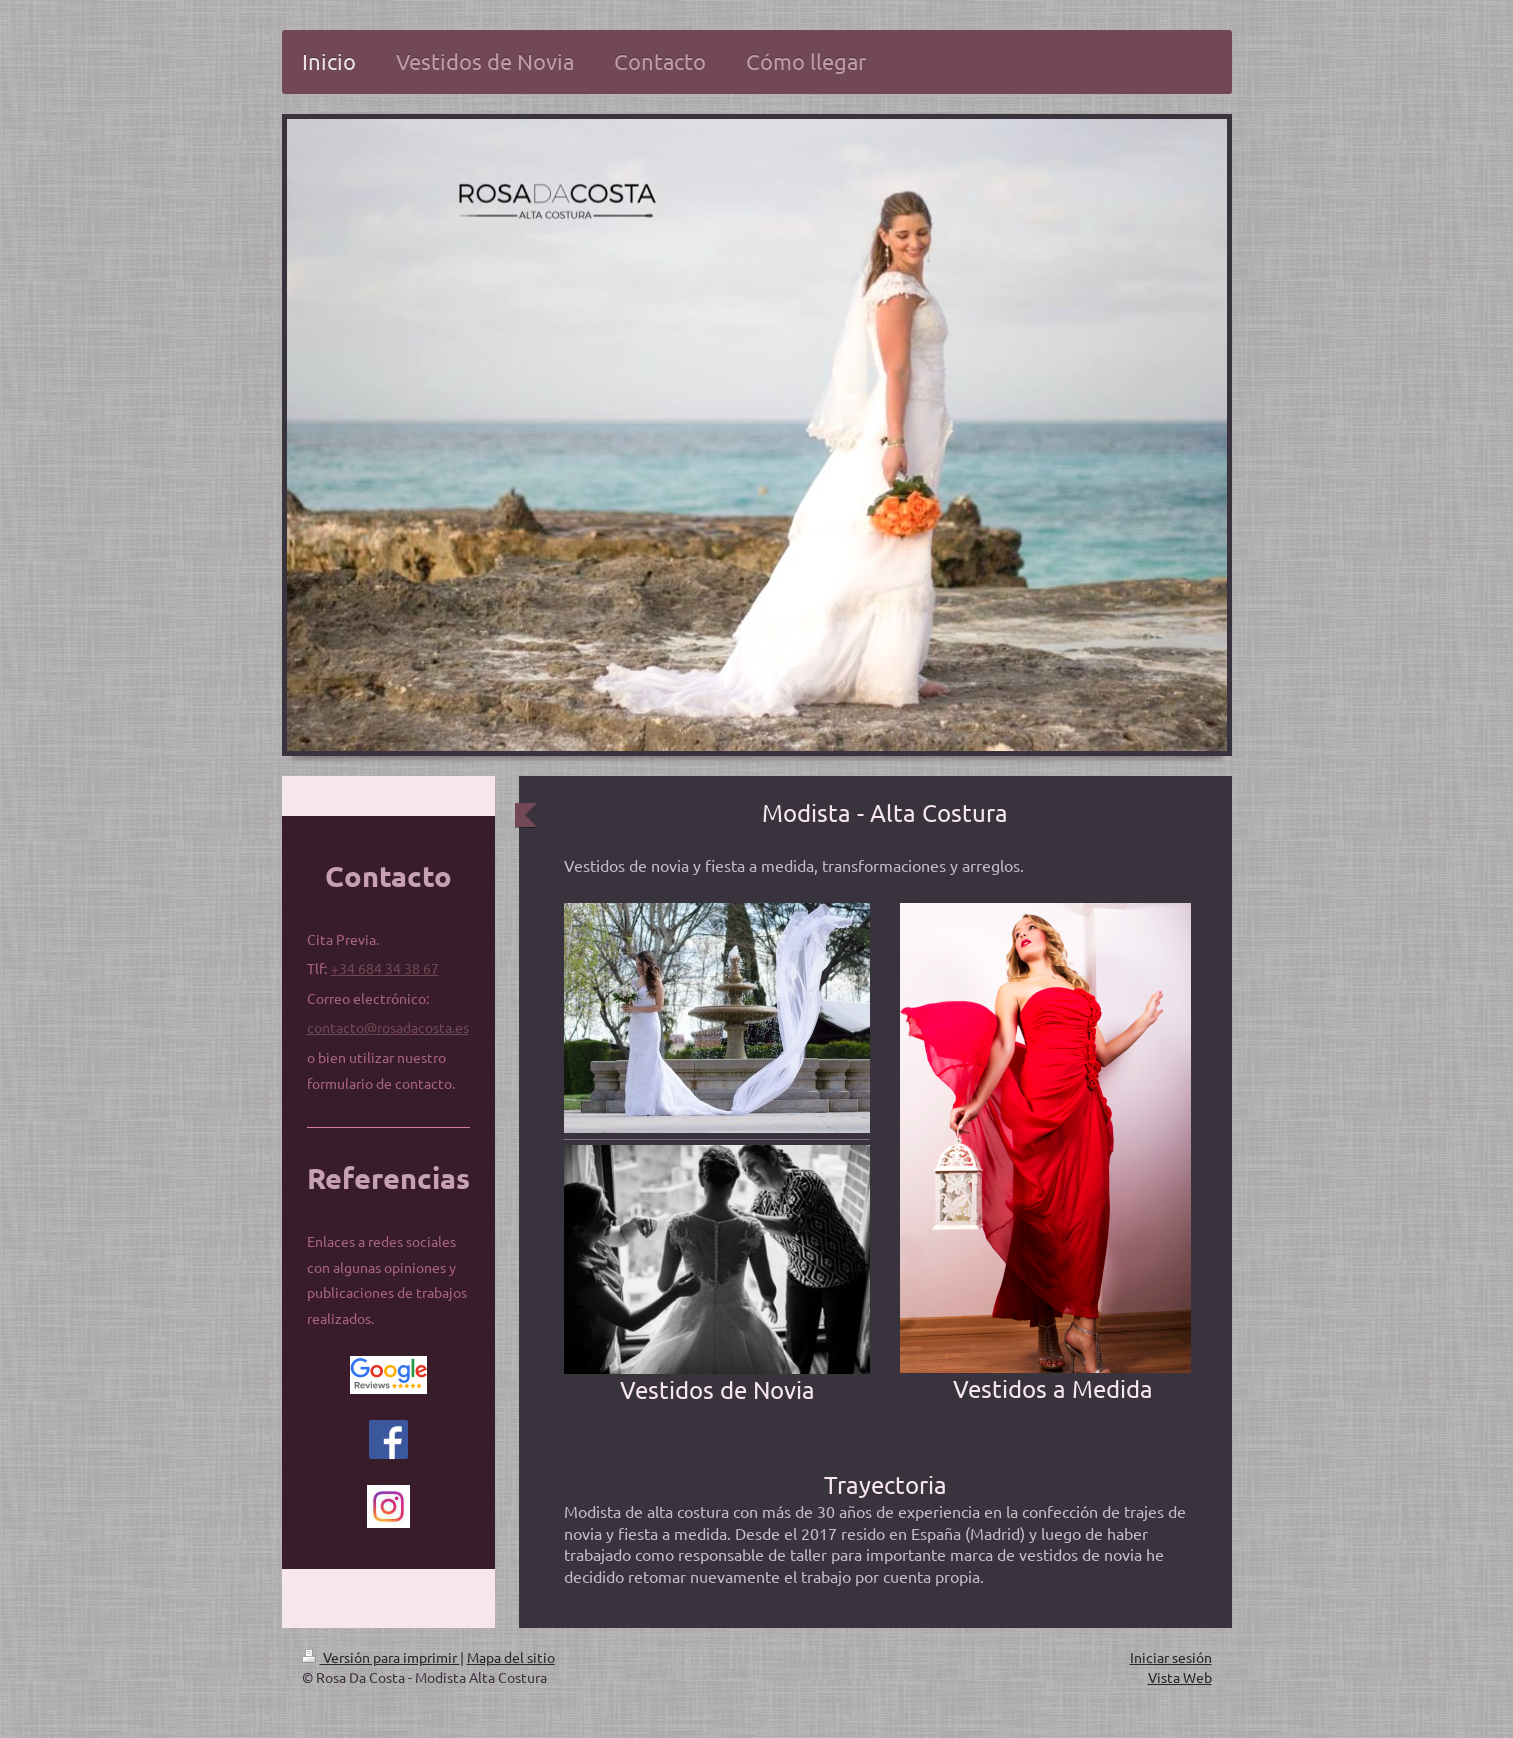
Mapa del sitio (511, 1657)
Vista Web (1180, 1677)
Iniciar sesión (1171, 1657)
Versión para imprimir (381, 1657)
